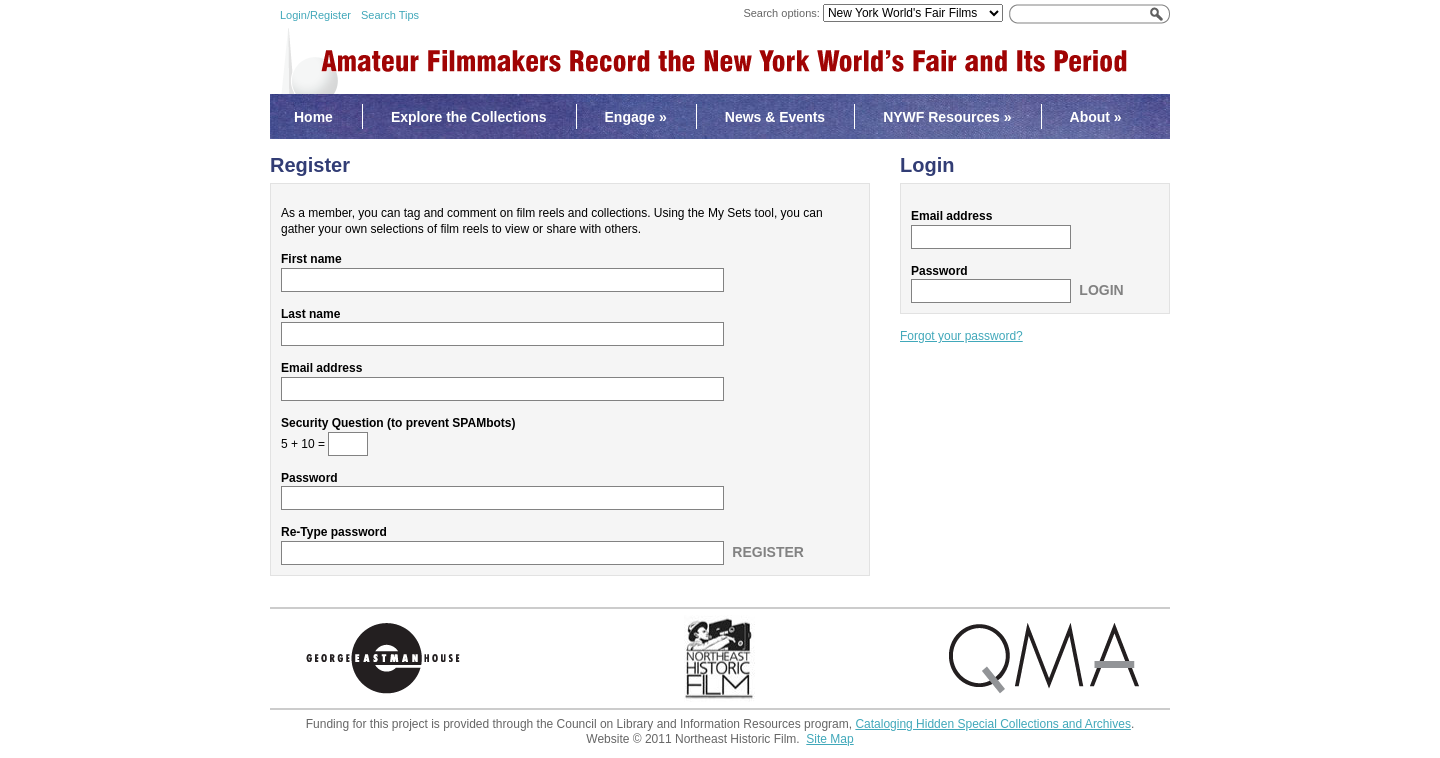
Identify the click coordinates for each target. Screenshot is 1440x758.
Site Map (829, 739)
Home (313, 117)
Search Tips (390, 15)
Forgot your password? (961, 336)
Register (768, 552)
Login (1101, 290)
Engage (636, 117)
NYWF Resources (947, 117)
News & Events (775, 117)
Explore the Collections (469, 117)
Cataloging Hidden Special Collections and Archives (993, 724)
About (1096, 117)
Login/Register (315, 15)
